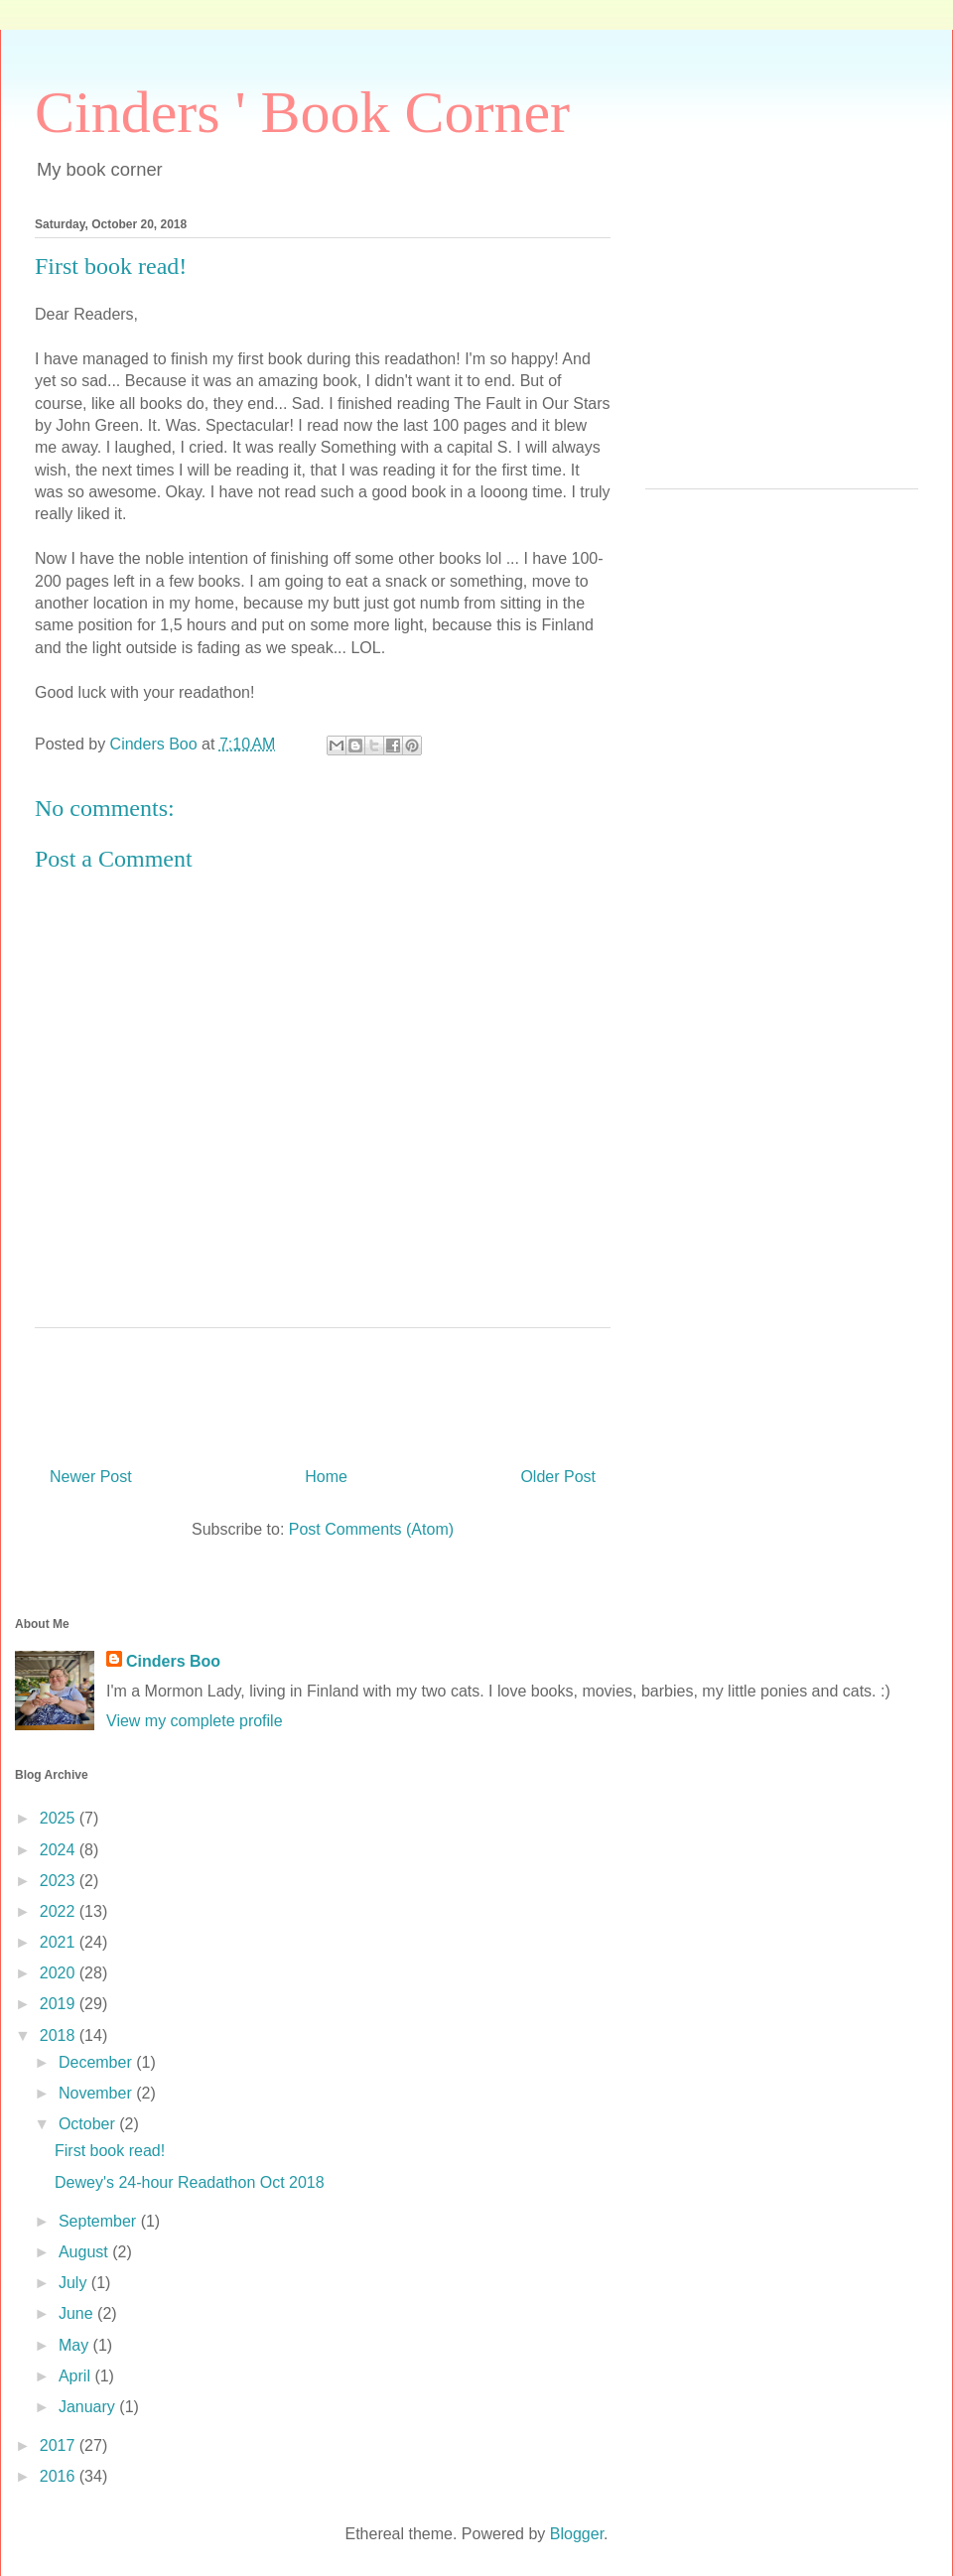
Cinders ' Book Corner (302, 112)
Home (326, 1476)
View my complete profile (194, 1720)
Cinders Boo (173, 1661)
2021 (59, 1942)
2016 (59, 2476)
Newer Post (91, 1476)
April (76, 2376)
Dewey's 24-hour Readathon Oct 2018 (190, 2182)
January (89, 2406)
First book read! (110, 2150)
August (85, 2251)
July (75, 2282)
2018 (59, 2035)
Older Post (558, 1476)
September (100, 2221)
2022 (59, 1911)
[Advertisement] (781, 349)
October (89, 2123)
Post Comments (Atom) (371, 1529)
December (97, 2062)
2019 (59, 2003)
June (78, 2313)
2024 (59, 1849)
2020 (59, 1973)
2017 (59, 2445)
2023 (59, 1880)
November (97, 2093)
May (76, 2345)
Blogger (577, 2533)
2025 (59, 1818)
